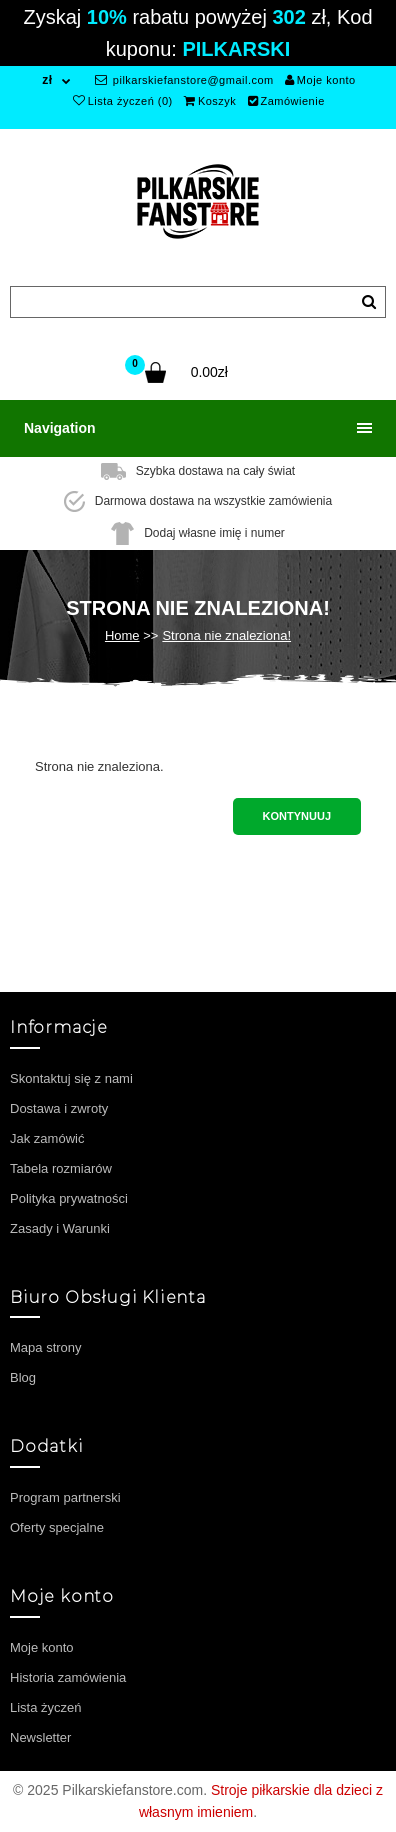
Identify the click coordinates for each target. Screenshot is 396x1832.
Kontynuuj (297, 816)
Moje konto (320, 80)
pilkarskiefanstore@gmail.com (184, 80)
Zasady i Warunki (60, 1228)
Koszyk (210, 101)
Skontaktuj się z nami (71, 1078)
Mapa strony (46, 1347)
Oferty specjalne (57, 1527)
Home (122, 635)
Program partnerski (65, 1497)
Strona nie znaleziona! (226, 635)
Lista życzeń (46, 1707)
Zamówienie (286, 101)
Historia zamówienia (68, 1677)
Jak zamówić (47, 1138)
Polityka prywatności (69, 1198)
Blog (23, 1377)
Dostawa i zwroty (59, 1108)
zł (47, 80)
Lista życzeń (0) (123, 101)
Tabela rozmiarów (61, 1168)
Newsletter (40, 1737)
